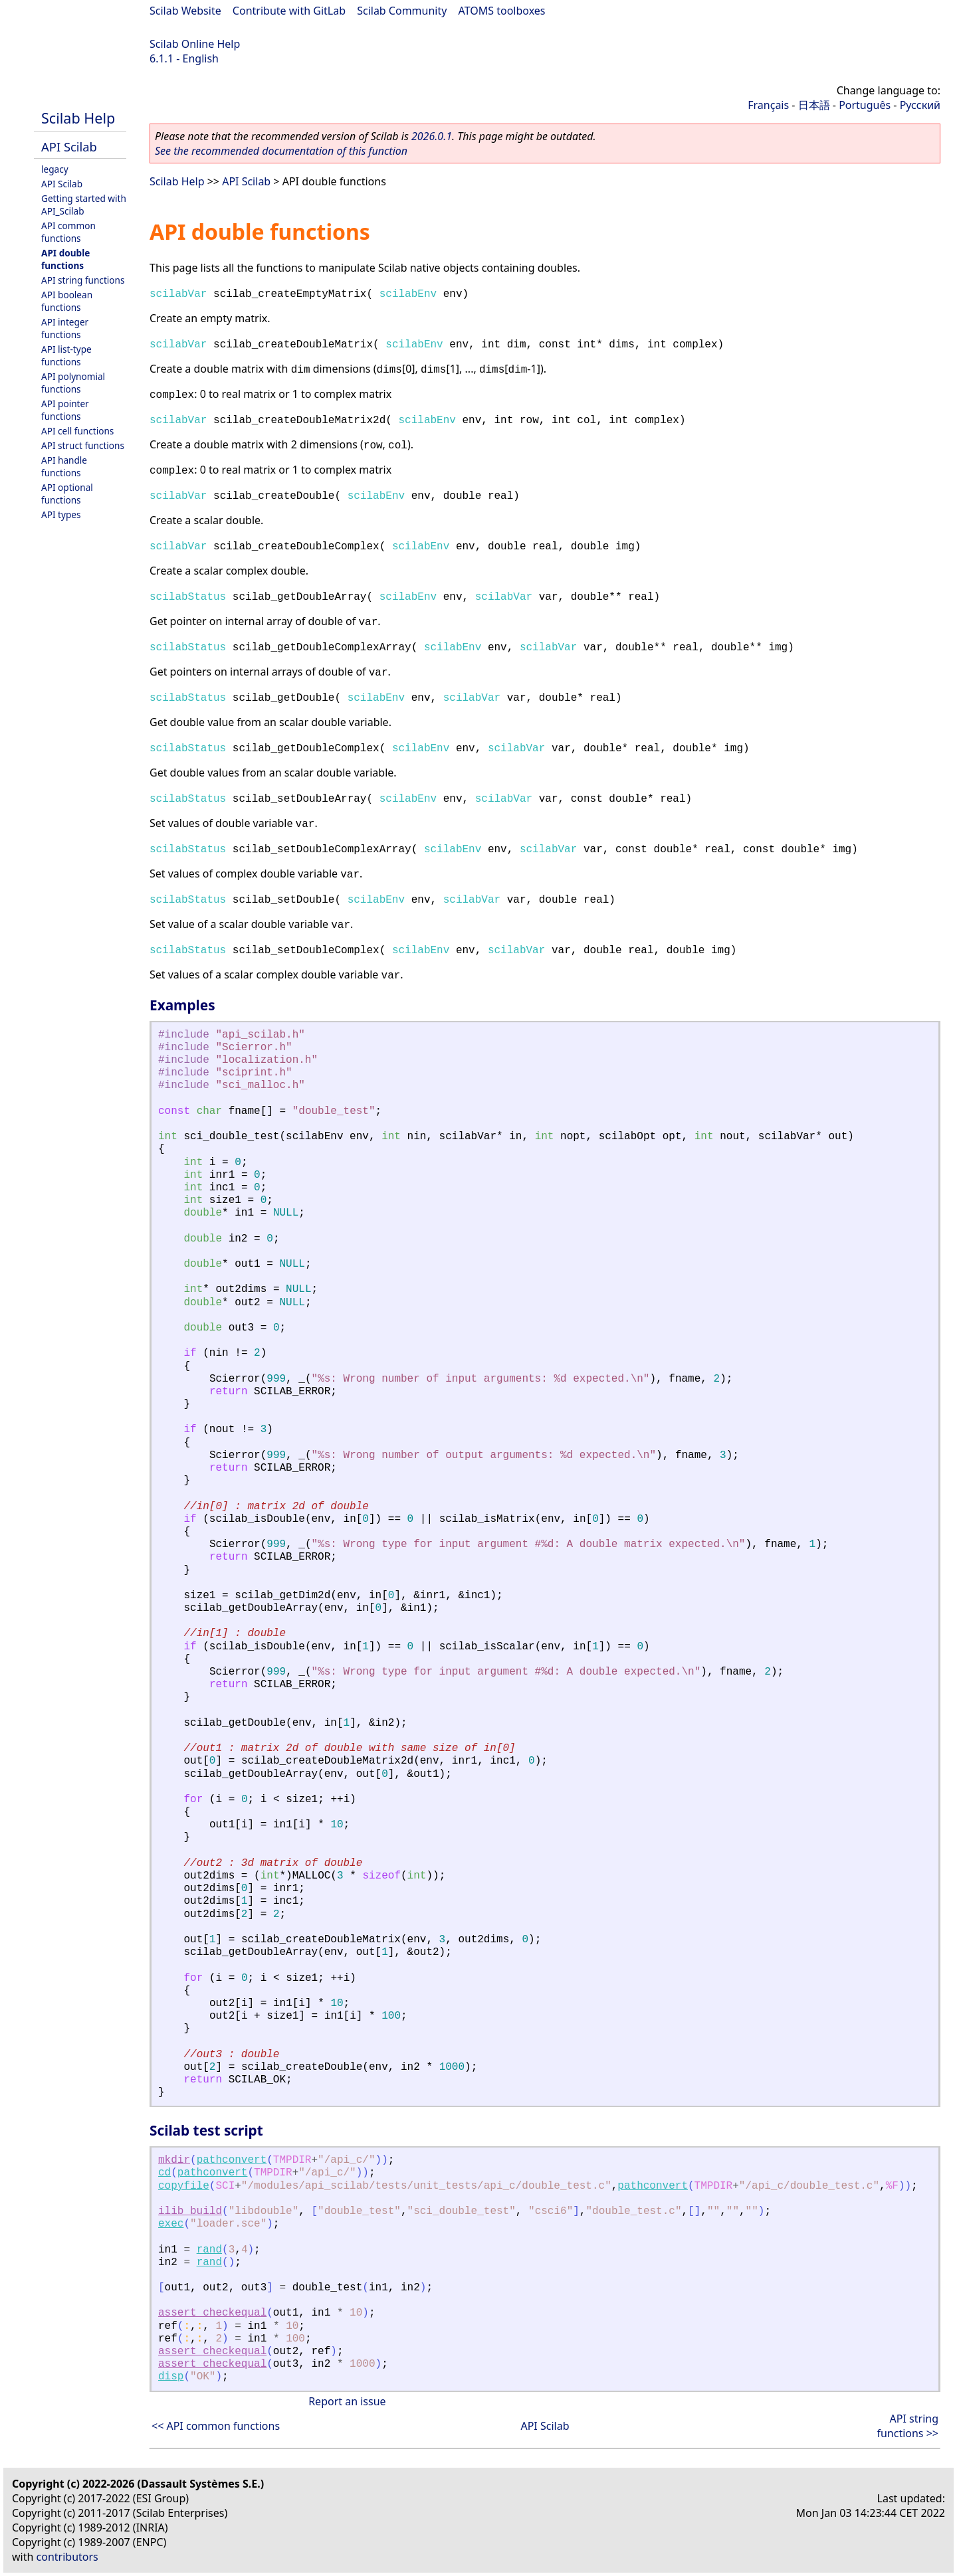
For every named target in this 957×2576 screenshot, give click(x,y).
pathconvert (232, 2160)
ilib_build (190, 2211)
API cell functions (77, 430)
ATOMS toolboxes (502, 10)
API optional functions (67, 493)
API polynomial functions (73, 382)
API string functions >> (907, 2425)
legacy (54, 169)
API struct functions (82, 445)
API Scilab (69, 146)
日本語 (814, 105)
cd (164, 2173)
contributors (67, 2556)
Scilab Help (78, 118)
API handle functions (64, 466)
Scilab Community (402, 10)
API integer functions (64, 328)
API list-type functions (66, 355)
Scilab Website (185, 10)
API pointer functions (65, 409)
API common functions (68, 231)
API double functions (65, 259)
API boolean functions (66, 301)
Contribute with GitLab (289, 10)
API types (60, 514)
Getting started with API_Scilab (83, 204)
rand (209, 2250)
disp (170, 2377)
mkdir (174, 2160)
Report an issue (346, 2401)
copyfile (183, 2186)
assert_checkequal (212, 2313)
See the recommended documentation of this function (281, 150)
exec (170, 2224)
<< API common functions (216, 2426)
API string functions (82, 280)
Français (768, 105)
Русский (920, 105)
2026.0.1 (431, 136)
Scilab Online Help (195, 44)
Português (865, 105)
